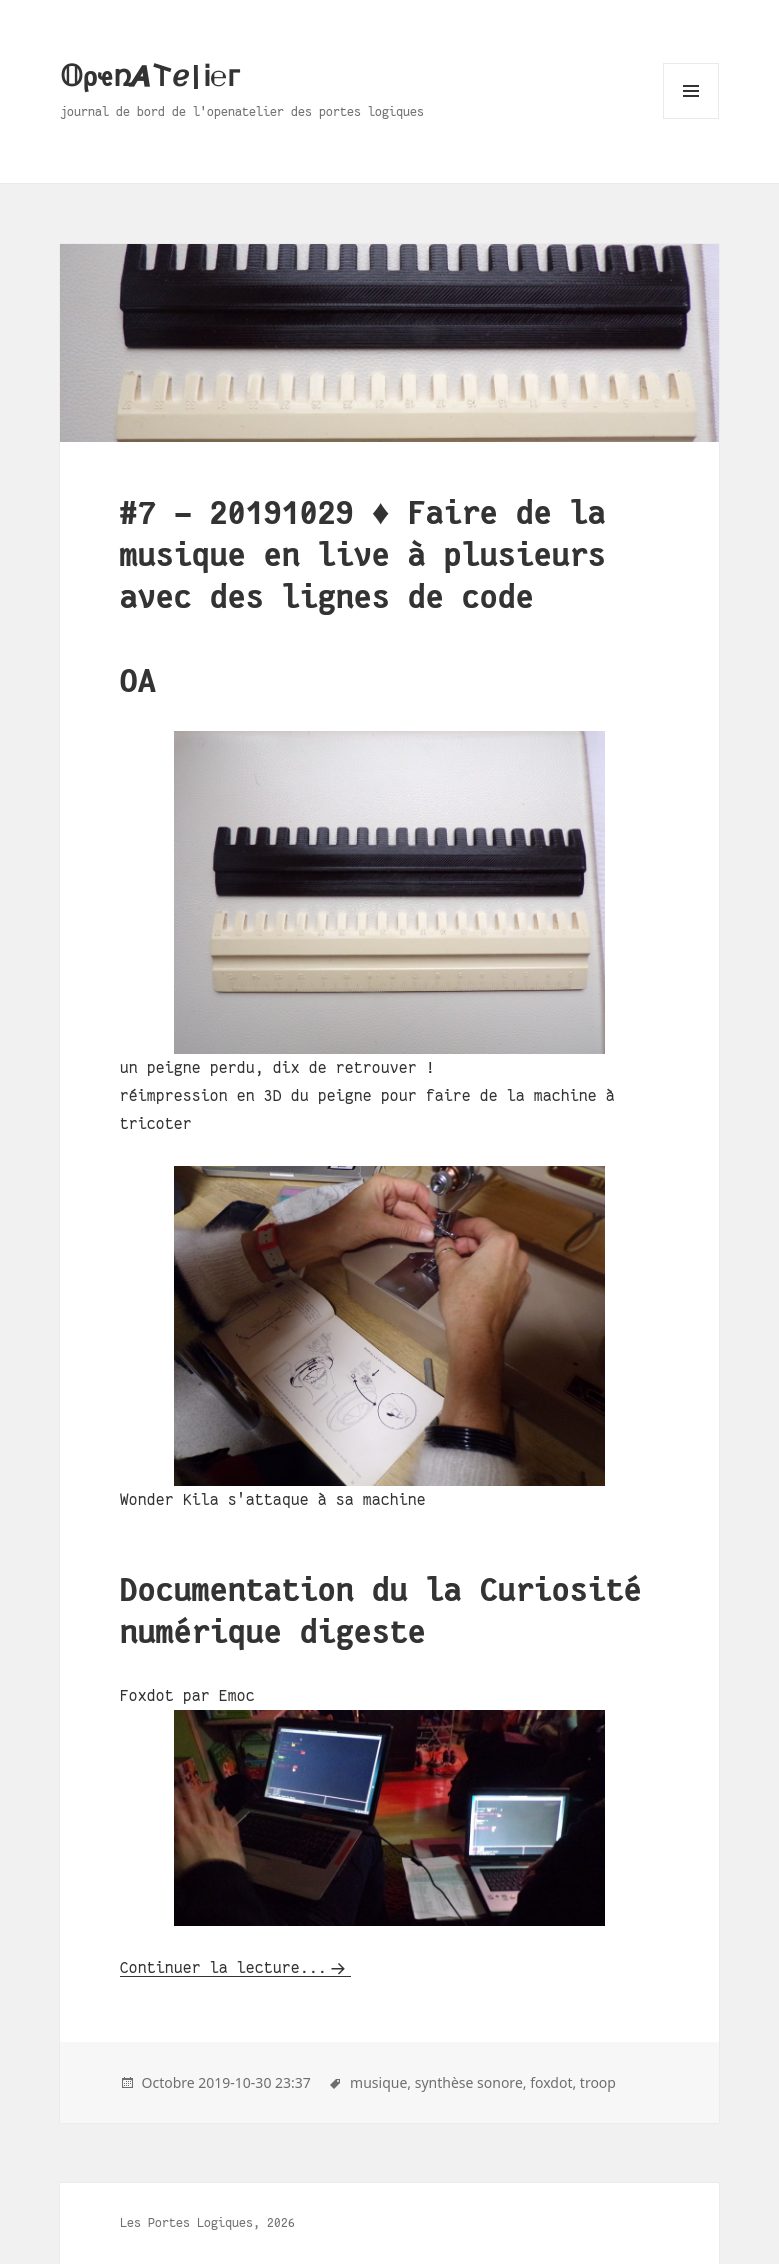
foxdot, (553, 2082)
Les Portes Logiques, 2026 (207, 2223)
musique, (380, 2082)
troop (598, 2082)
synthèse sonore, (471, 2082)
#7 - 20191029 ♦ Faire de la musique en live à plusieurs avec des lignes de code (363, 555)
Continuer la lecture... (223, 1967)
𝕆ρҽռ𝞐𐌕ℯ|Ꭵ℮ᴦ (150, 77)
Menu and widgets (691, 118)
